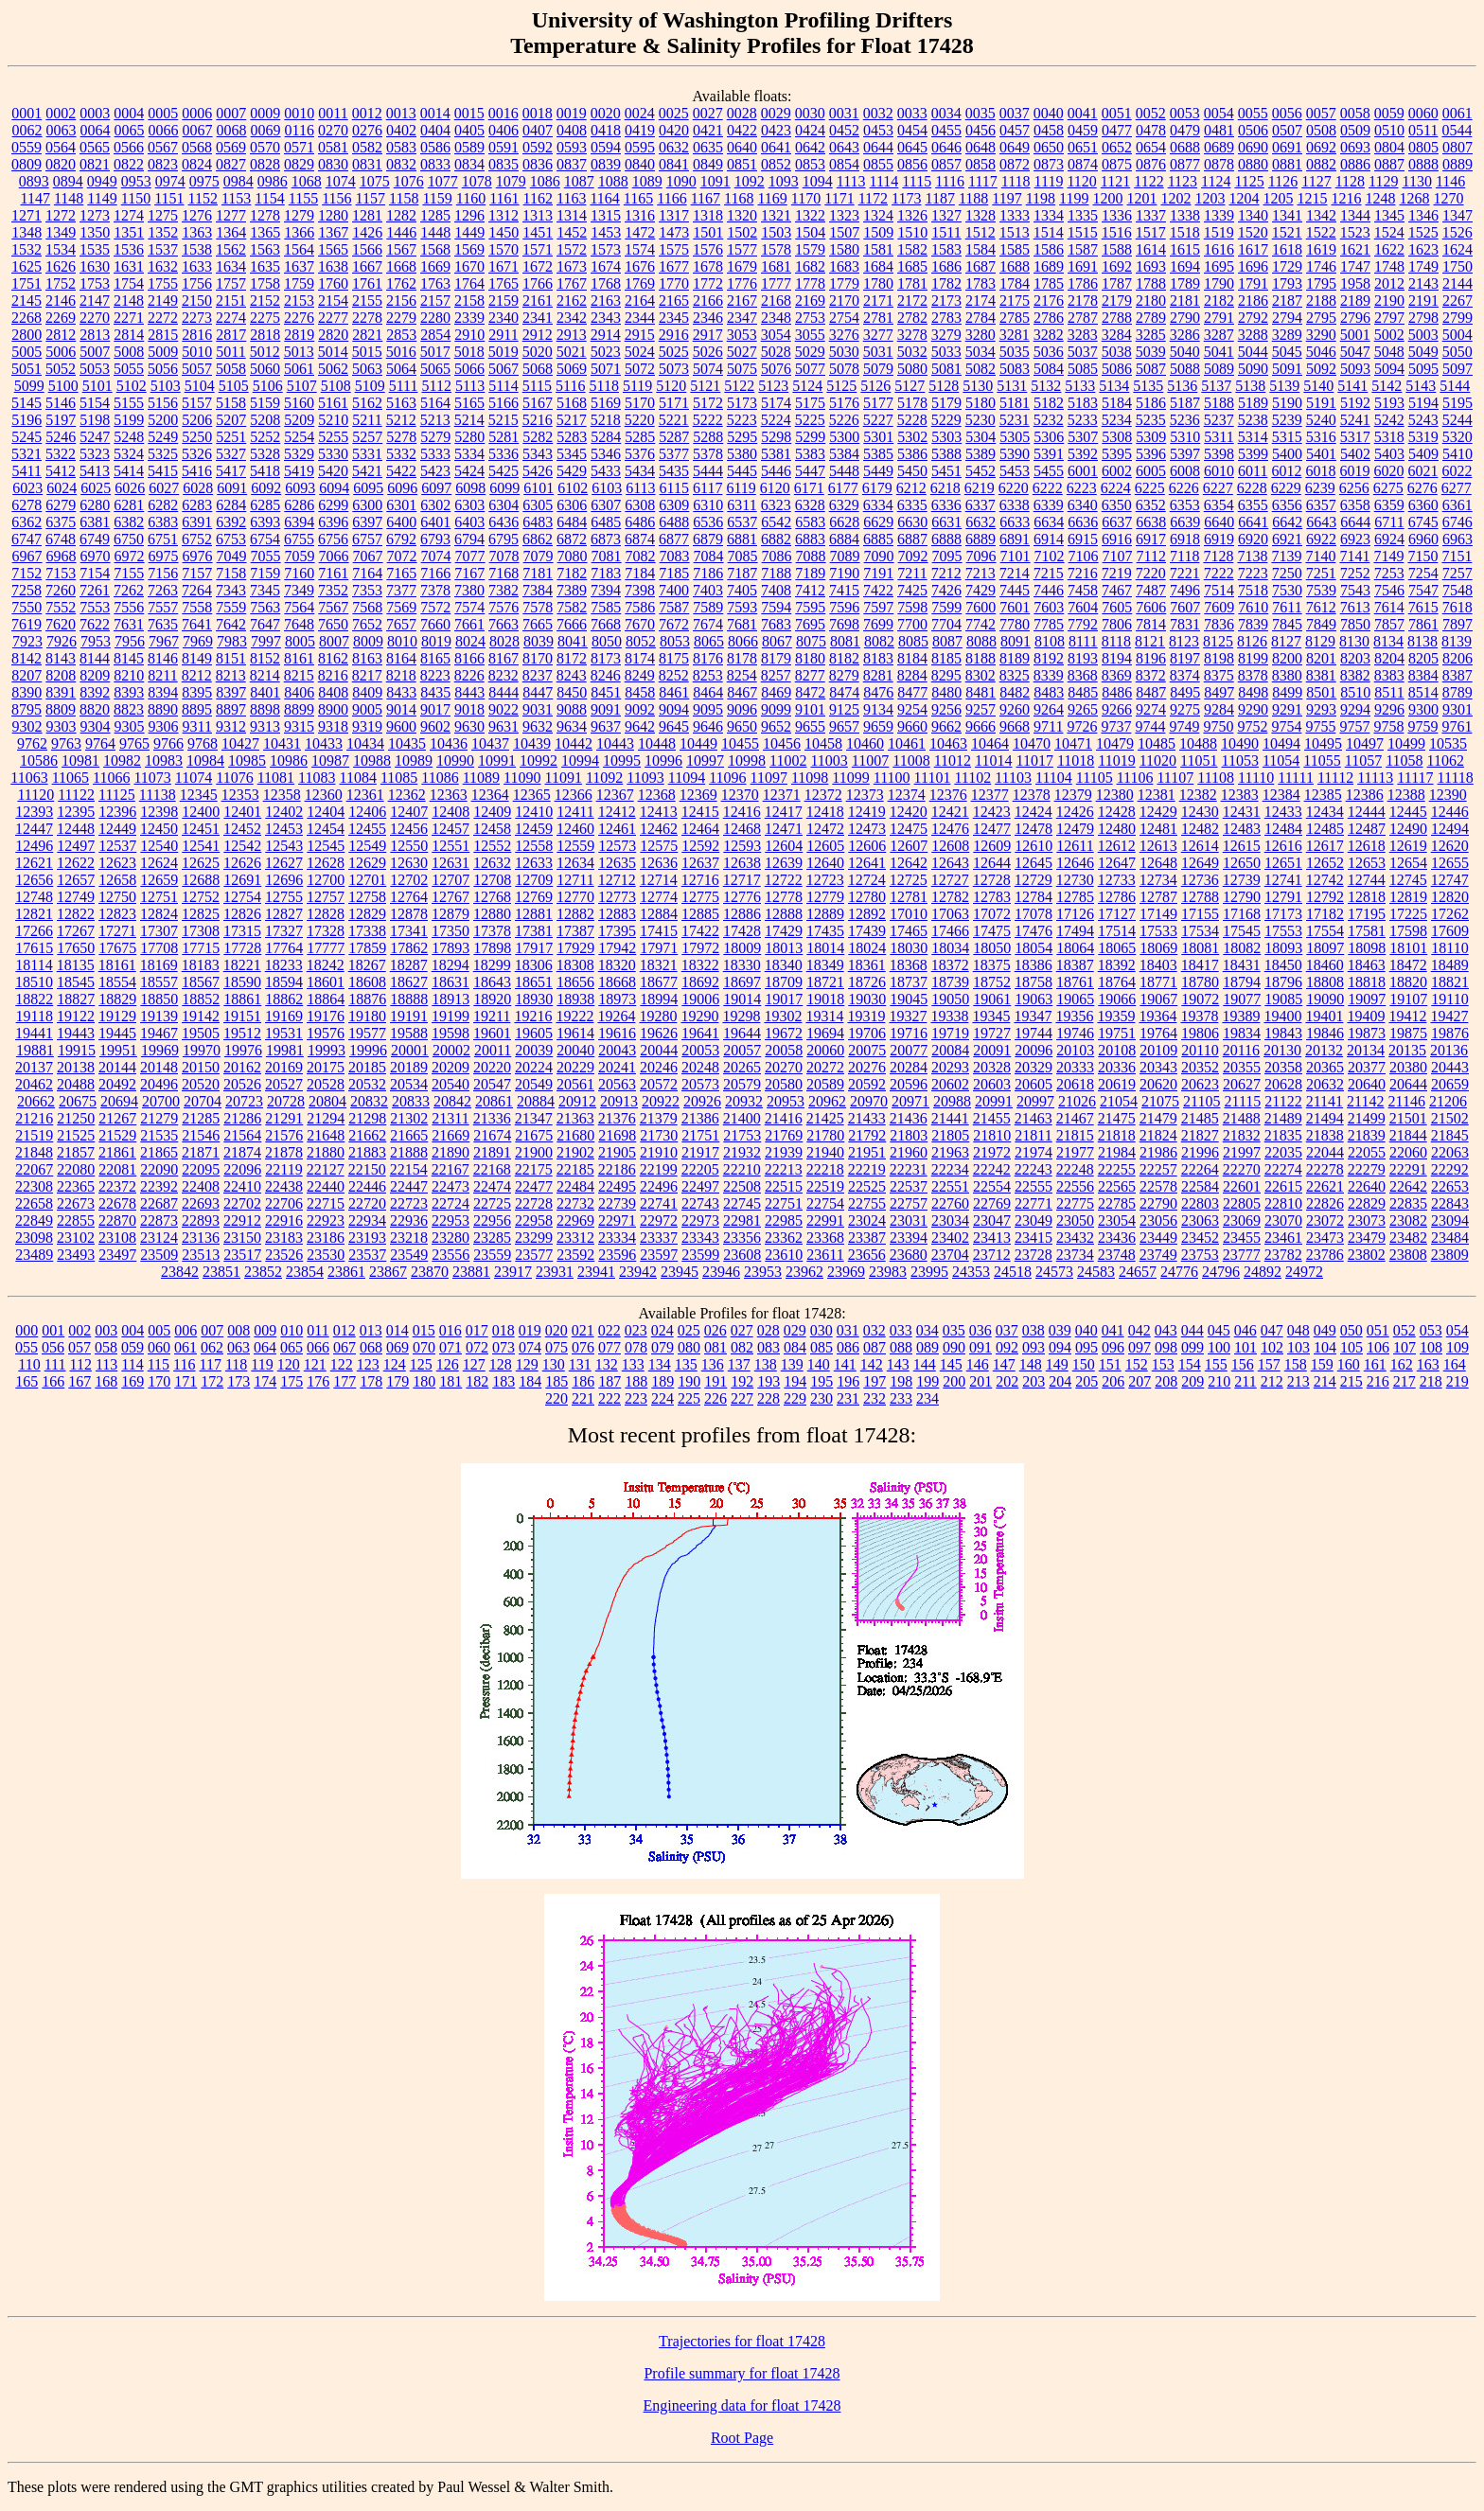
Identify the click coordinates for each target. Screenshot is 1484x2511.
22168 (492, 1169)
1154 (269, 198)
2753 (810, 317)
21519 (34, 1135)
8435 (435, 692)
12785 (1075, 897)
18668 (617, 982)
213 (1298, 1381)
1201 (1142, 198)
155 (1216, 1364)
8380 (1287, 675)
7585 (606, 607)
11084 (357, 777)
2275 (265, 317)
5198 (95, 420)
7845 (1287, 624)
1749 (1423, 266)
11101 (932, 777)
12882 (575, 914)
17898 (492, 948)
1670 (469, 266)
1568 (435, 249)
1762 (401, 283)
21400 (742, 1118)
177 (344, 1381)
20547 (492, 1084)
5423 (435, 471)
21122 (1282, 1101)
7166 (435, 573)
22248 (1075, 1169)
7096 (981, 556)
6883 (810, 539)
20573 (700, 1084)
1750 (1457, 266)
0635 (708, 147)
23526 (284, 1255)
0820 (60, 164)
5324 (129, 454)
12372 (823, 795)
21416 (784, 1118)
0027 (708, 113)
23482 (1408, 1237)
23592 (575, 1255)
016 (450, 1330)
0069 (266, 130)
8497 (1219, 692)
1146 (1450, 181)
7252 (1355, 573)
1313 (537, 215)
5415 (163, 471)
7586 (640, 607)
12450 (159, 829)
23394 (909, 1237)
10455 (740, 743)
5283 (571, 437)
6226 (1184, 488)
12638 (742, 863)
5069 (571, 369)
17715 (201, 948)
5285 (640, 437)
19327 (908, 1016)
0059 (1389, 113)
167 (79, 1381)
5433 (606, 471)
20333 (1075, 1067)
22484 (575, 1186)
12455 (367, 829)
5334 (469, 454)
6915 (1083, 539)
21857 (76, 1152)
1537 (163, 249)
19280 (658, 1016)
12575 (659, 846)
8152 (265, 658)
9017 (435, 709)
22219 (867, 1169)
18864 (325, 999)
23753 (1200, 1255)
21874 (242, 1152)
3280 (980, 335)
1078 (477, 181)
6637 (1117, 522)
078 (636, 1347)
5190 (1287, 403)
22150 (367, 1169)
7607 (1185, 607)
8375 (1219, 675)
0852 (776, 164)
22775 (1075, 1203)
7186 (708, 573)
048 (1298, 1330)
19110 (1449, 999)
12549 (367, 846)
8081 (845, 641)
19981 (285, 1050)
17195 (1367, 914)
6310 (708, 505)
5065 (435, 369)
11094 (686, 777)
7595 (810, 607)
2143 (1423, 283)
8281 (878, 675)
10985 (247, 760)
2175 (1014, 300)
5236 (1185, 420)
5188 (1219, 403)
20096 (1033, 1050)
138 (765, 1364)
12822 (76, 914)
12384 (1281, 795)
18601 (325, 982)
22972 (659, 1220)
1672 (537, 266)
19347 (1032, 1016)
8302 (980, 675)
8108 (1049, 641)
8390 (26, 692)
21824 (1158, 1135)
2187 (1287, 300)
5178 (912, 403)
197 (874, 1381)
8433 (401, 692)
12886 (742, 914)
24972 (1304, 1272)
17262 (1450, 914)
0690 (1253, 147)
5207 (231, 420)
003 (106, 1330)
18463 (1367, 965)
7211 (912, 573)
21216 (34, 1118)
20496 (159, 1084)
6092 (266, 488)
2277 (333, 317)
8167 (503, 658)
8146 (163, 658)
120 (288, 1364)
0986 (272, 181)
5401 (1321, 454)
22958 (534, 1220)
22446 (367, 1186)
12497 (76, 846)
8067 (777, 641)
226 (715, 1398)
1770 (674, 283)
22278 (1325, 1169)
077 (609, 1347)
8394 (163, 692)
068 (371, 1347)
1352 (163, 232)
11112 (1335, 777)
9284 (1219, 709)
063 (238, 1347)
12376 (948, 795)
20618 (1075, 1084)
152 (1136, 1364)
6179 (877, 488)
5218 (606, 420)
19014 (742, 999)
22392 (159, 1186)
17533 (1158, 931)
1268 (1415, 198)
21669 (450, 1135)
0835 (503, 164)
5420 (333, 471)
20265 (742, 1067)
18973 (617, 999)
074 (530, 1347)
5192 (1355, 403)
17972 (700, 948)
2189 (1355, 300)
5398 (1219, 454)
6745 (1423, 522)
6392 (231, 522)
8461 (674, 692)
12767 (450, 897)
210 (1219, 1381)
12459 (534, 829)
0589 (469, 147)
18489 (1450, 965)
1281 (367, 215)
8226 (469, 675)
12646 (1075, 863)
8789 (1457, 692)
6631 (946, 522)
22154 (409, 1169)
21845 (1450, 1135)
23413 (992, 1237)
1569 (469, 249)
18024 (867, 948)
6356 (1287, 505)
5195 (1457, 403)
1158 (403, 198)
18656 (575, 982)
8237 (537, 675)
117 (210, 1364)
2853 (401, 335)
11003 (828, 760)
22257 (1158, 1169)
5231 (1014, 420)
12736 (1200, 880)
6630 (912, 522)
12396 (117, 812)
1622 (1389, 249)
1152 (203, 198)
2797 (1389, 317)
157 (1269, 1364)
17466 (950, 931)
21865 (159, 1152)
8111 (1083, 641)
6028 (198, 488)
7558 (197, 607)
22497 (700, 1186)
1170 (806, 198)
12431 (1242, 812)
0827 (231, 164)
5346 (606, 454)
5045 (1287, 352)
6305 (537, 505)
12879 (450, 914)
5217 (571, 420)
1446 (401, 232)
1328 (980, 215)
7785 (1049, 624)
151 (1110, 1364)
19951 (118, 1050)
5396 (1151, 454)
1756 (197, 283)
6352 (1151, 505)
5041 (1219, 352)
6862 (537, 539)
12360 (324, 795)
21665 (409, 1135)
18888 (409, 999)
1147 (35, 198)
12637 (700, 863)
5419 (299, 471)
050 (1351, 1330)
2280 (435, 317)
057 (79, 1347)
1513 (1014, 232)
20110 (1199, 1050)
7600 (980, 607)
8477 (912, 692)
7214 (1014, 573)
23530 (325, 1255)
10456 (782, 743)
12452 (242, 829)
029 (795, 1330)
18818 (1367, 982)
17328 (325, 931)
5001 (1355, 335)
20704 (202, 1101)
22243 (1033, 1169)
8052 (641, 641)
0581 (333, 147)
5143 (1420, 386)
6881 (742, 539)
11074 (193, 777)
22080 (76, 1169)
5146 (60, 403)
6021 (1422, 471)
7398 (640, 590)
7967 (164, 641)
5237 (1219, 420)
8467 (742, 692)
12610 (1033, 846)
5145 (26, 403)
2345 (674, 317)
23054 (1117, 1220)
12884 (659, 914)
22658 (34, 1203)
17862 (409, 948)
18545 (76, 982)
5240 (1321, 420)
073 (503, 1347)
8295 (946, 675)
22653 (1450, 1186)
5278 (401, 437)
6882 (776, 539)
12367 (615, 795)
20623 (1200, 1084)
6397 (367, 522)
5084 (1049, 369)
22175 (534, 1169)
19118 (34, 1016)
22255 (1117, 1169)
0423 (776, 130)
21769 (784, 1135)
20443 (1450, 1067)
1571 (537, 249)
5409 (1423, 454)
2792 (1253, 317)
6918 (1185, 539)
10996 (663, 760)
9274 (1151, 709)
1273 (95, 215)
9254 (912, 709)
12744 (1367, 880)
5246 (60, 437)
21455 (992, 1118)
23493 (76, 1255)
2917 (708, 335)
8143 (60, 658)
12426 (1075, 812)
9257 (980, 709)
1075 (375, 181)
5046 (1321, 352)
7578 (537, 607)
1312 (503, 215)
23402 (950, 1237)
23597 (659, 1255)
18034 (950, 948)
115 (158, 1364)
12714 (659, 880)
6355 (1253, 505)
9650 (742, 726)
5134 (1114, 386)
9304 (95, 726)
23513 (201, 1255)
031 (848, 1330)
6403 (469, 522)
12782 (950, 897)
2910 (469, 335)
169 (132, 1381)
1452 (571, 232)
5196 (26, 420)
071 (450, 1347)
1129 (1383, 181)
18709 (784, 982)
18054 (1033, 948)
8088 (981, 641)
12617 (1325, 846)
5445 (742, 471)
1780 (878, 283)
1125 (1248, 181)
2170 (844, 300)
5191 (1321, 403)
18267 (367, 965)
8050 (607, 641)
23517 (242, 1255)
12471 (784, 829)
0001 (26, 113)
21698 (617, 1135)
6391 (197, 522)
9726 (1082, 726)
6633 (1014, 522)
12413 (659, 812)
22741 (659, 1203)
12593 (742, 846)
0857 (946, 164)
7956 (130, 641)
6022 (1456, 471)
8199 (1253, 658)
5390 (1014, 454)
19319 (866, 1016)
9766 (168, 743)
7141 (1354, 556)
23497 (117, 1255)
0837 (571, 164)
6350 (1117, 505)
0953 (136, 181)
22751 (784, 1203)
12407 (409, 812)
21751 (700, 1135)
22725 (492, 1203)
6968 (61, 556)
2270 (95, 317)
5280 (469, 437)
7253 (1389, 573)
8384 (1423, 675)
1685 (912, 266)
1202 (1176, 198)
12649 (1200, 863)
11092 (604, 777)
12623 (117, 863)
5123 (773, 386)
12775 (700, 897)
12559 (575, 846)
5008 (129, 352)
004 (132, 1330)
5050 (1457, 352)
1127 (1316, 181)
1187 (939, 198)
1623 (1423, 249)
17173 (1283, 914)
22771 (1033, 1203)
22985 (784, 1220)
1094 (818, 181)
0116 (299, 130)
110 (29, 1364)
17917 (534, 948)
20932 (744, 1101)
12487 (1367, 829)
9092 (640, 709)
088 (901, 1347)
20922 (661, 1101)
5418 (265, 471)
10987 (330, 760)
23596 (617, 1255)
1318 (708, 215)
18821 (1450, 982)
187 (609, 1381)
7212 (946, 573)
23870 (430, 1272)
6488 (674, 522)
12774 (659, 897)
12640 (825, 863)
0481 (1219, 130)
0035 (980, 113)
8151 (231, 658)
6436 (503, 522)
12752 (201, 897)
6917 (1151, 539)
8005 (300, 641)
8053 (675, 641)
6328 (810, 505)
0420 (674, 130)
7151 (1456, 556)
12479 (1075, 829)
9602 (435, 726)
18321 (659, 965)
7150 (1422, 556)
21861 (117, 1152)
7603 (1049, 607)
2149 (163, 300)
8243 (571, 675)
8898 (265, 709)
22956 (492, 1220)
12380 (1115, 795)
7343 (231, 590)
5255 (333, 437)
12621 (34, 863)
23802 (1367, 1255)
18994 (659, 999)
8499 (1287, 692)
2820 (333, 335)
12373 (865, 795)
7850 (1355, 624)
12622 (76, 863)
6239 (1320, 488)
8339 (1049, 675)
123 (368, 1364)
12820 (1450, 897)
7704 (946, 624)
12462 (659, 829)
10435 (407, 743)
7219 (1117, 573)
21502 (1450, 1118)
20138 (76, 1067)
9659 (878, 726)
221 (583, 1398)
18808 (1325, 982)
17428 (742, 931)
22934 (367, 1220)
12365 (532, 795)
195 (821, 1381)
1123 (1182, 181)
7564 (299, 607)
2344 (640, 317)
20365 (1325, 1067)
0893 (34, 181)
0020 (606, 113)
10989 (414, 760)
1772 (708, 283)
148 (1030, 1364)
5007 (95, 352)
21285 (201, 1118)
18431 (1242, 965)
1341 (1287, 215)
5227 (878, 420)
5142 (1386, 386)
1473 (674, 232)
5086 (1117, 369)
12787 (1158, 897)
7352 (333, 590)
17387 (575, 931)
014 (397, 1330)
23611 (824, 1255)
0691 (1287, 147)
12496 (34, 846)
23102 (76, 1237)
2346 (708, 317)
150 (1083, 1364)
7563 (265, 607)
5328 (265, 454)
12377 (990, 795)
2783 (946, 317)
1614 (1151, 249)
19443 (76, 1033)
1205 (1278, 198)
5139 (1284, 386)
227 (742, 1398)
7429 (980, 590)
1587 (1083, 249)
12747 (1450, 880)
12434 (1325, 812)
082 (742, 1347)
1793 (1287, 283)
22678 (117, 1203)
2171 (878, 300)
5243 (1423, 420)
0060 (1423, 113)
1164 (604, 198)
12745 (1408, 880)
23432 (1075, 1237)
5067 (503, 369)
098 (1166, 1347)
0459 (1083, 130)
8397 (231, 692)
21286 (242, 1118)
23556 (450, 1255)
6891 (1014, 539)
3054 (776, 335)
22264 (1200, 1169)
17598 (1408, 931)
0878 (1219, 164)
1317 (674, 215)
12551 (450, 846)
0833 (435, 164)
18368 (909, 965)
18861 (242, 999)
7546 (1389, 590)
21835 (1283, 1135)
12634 (575, 863)
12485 (1325, 829)
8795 (26, 709)
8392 (95, 692)
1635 (265, 266)
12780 (867, 897)
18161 (117, 965)
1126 (1283, 181)
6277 (1456, 488)
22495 (617, 1186)
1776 (742, 283)
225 (689, 1398)
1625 (26, 266)
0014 (435, 113)
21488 (1242, 1118)
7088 (811, 556)
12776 (742, 897)
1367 (333, 232)
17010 (909, 914)
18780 (1200, 982)
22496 (659, 1186)
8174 (640, 658)
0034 (946, 113)
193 (768, 1381)
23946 (721, 1272)
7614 (1389, 607)
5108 (336, 386)
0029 (776, 113)
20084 (950, 1050)
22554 (992, 1186)
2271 (129, 317)
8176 (708, 658)
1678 (708, 266)
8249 (640, 675)
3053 (742, 335)
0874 (1083, 164)
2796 (1355, 317)
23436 (1117, 1237)
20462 (34, 1084)
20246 (659, 1067)
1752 (60, 283)
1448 (435, 232)
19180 (367, 1016)
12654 (1408, 863)
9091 (606, 709)
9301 (1457, 709)
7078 (504, 556)
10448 (657, 743)
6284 (231, 505)
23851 (221, 1272)
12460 (575, 829)
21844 (1408, 1135)
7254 (1423, 573)
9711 (1048, 726)
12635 (617, 863)
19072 (1200, 999)
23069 (1242, 1220)
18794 (1242, 982)
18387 (1075, 965)
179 (397, 1381)
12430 (1200, 812)
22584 (1200, 1186)
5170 (640, 403)
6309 (674, 505)
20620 (1158, 1084)
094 (1060, 1347)
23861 (346, 1272)
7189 (810, 573)
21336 (492, 1118)
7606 (1151, 607)
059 (132, 1347)
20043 (617, 1050)
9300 (1423, 709)
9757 (1354, 726)
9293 (1321, 709)
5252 (265, 437)
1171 (839, 198)
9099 (776, 709)
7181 (537, 573)
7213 (980, 573)
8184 (912, 658)
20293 (950, 1067)
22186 (617, 1169)
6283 (197, 505)
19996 (368, 1050)
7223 (1253, 573)
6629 (878, 522)
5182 (1049, 403)
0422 (742, 130)
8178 (742, 658)
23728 (1033, 1255)
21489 (1283, 1118)
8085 (913, 641)
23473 (1325, 1237)
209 (1192, 1381)
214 (1325, 1381)
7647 (265, 624)
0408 (571, 130)
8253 (708, 675)
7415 (844, 590)
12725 (909, 880)
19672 (784, 1033)
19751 (1117, 1033)
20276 (867, 1067)
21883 (367, 1152)
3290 (1321, 335)
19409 (1366, 1016)
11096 (727, 777)
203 (1033, 1381)
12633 (534, 863)
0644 (878, 147)
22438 (284, 1186)
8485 (1083, 692)
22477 (534, 1186)
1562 (231, 249)
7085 (743, 556)
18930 (534, 999)
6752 (197, 539)
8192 (1049, 658)
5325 (163, 454)
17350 (450, 931)
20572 (659, 1084)
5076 (776, 369)
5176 (844, 403)
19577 (367, 1033)
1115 (916, 181)
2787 (1083, 317)
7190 (844, 573)
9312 (231, 726)
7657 (401, 624)
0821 (95, 164)
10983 (164, 760)
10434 (365, 743)
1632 (163, 266)
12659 (159, 880)
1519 (1219, 232)
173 (238, 1381)
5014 (333, 352)
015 (424, 1330)
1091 (715, 181)
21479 (1158, 1118)
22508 (742, 1186)
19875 (1408, 1033)
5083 (1014, 369)
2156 (401, 300)
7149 (1388, 556)
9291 (1287, 709)
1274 (129, 215)
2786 (1049, 317)
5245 (26, 437)
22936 (409, 1220)
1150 (135, 198)
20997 (1035, 1101)
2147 (95, 300)
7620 (60, 624)
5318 (1389, 437)
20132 (1324, 1050)
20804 (327, 1101)
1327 (946, 215)
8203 (1355, 658)
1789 (1185, 283)
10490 (1240, 743)
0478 (1151, 130)
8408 (333, 692)
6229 (1286, 488)
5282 (537, 437)
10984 (205, 760)
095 (1086, 1347)
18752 (992, 982)
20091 (992, 1050)
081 (715, 1347)
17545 (1242, 931)
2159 (503, 300)
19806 (1200, 1033)
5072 (640, 369)
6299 (333, 505)
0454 (912, 130)
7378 (435, 590)
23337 (659, 1237)
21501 (1408, 1118)
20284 (909, 1067)
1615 (1185, 249)
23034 (950, 1220)
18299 (492, 965)
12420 (909, 812)
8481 (980, 692)
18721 (825, 982)
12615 (1242, 846)
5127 (909, 386)
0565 (95, 147)
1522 (1321, 232)
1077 (443, 181)
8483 (1049, 692)
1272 (60, 215)
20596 (909, 1084)
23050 (1075, 1220)
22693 (201, 1203)
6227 (1218, 488)
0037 (1014, 113)
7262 (129, 590)
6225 (1150, 488)
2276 (299, 317)
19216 (533, 1016)
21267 (117, 1118)
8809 (60, 709)
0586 (435, 147)
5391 (1049, 454)
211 (1245, 1381)
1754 (129, 283)
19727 (992, 1033)
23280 (450, 1237)
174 (265, 1381)
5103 (165, 386)
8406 (299, 692)
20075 (867, 1050)
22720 (367, 1203)
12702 (409, 880)
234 (927, 1398)
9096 (742, 709)
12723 (825, 880)
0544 (1456, 130)
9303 (61, 726)
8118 (1116, 641)
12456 (409, 829)
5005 (26, 352)
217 (1404, 1381)
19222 (574, 1016)
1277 (231, 215)
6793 (435, 539)
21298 (367, 1118)
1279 (299, 215)
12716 (700, 880)
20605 (1033, 1084)
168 (106, 1381)
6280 (95, 505)
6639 (1185, 522)
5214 (469, 420)
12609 (992, 846)
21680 (575, 1135)
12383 (1240, 795)
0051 (1117, 113)
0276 (367, 130)
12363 (449, 795)
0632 (674, 147)
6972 (130, 556)
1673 (571, 266)
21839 (1367, 1135)
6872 (571, 539)
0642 (810, 147)
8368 (1083, 675)
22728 (534, 1203)
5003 (1423, 335)
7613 (1355, 607)
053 (1431, 1330)
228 (768, 1398)
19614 (575, 1033)
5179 (946, 403)
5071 (606, 369)
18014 (825, 948)
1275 (163, 215)
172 (212, 1381)
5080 (912, 369)
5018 (469, 352)
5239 (1287, 420)
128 (500, 1364)
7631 (129, 624)
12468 (742, 829)
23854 (305, 1272)
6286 (299, 505)
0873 (1049, 164)
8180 (810, 658)
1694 (1185, 266)
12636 (659, 863)
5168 (571, 403)
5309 (1151, 437)
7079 (538, 556)
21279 (159, 1118)
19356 (1074, 1016)
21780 (825, 1135)
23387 (867, 1237)
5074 (708, 369)
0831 (367, 164)
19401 (1324, 1016)
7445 (1014, 590)
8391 (60, 692)
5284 (606, 437)
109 (1457, 1347)
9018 (469, 709)
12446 (1450, 812)
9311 (197, 726)
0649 (1014, 147)
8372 (1151, 675)
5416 (197, 471)
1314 (571, 215)
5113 (470, 386)
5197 (60, 420)
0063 (61, 130)
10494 (1281, 743)
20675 (78, 1101)
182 (477, 1381)
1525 (1423, 232)
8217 (367, 675)
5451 (946, 471)
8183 (878, 658)
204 (1060, 1381)
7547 (1423, 590)
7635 (163, 624)
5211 (366, 420)
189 (662, 1381)
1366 (299, 232)
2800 (26, 335)
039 (1060, 1330)
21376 (617, 1118)
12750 (117, 897)
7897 (1457, 624)
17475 (992, 931)
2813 (95, 335)
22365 (76, 1186)
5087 (1151, 369)
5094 (1389, 369)
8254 (742, 675)
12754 (242, 897)
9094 (674, 709)
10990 (455, 760)
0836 (537, 164)
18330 (742, 965)
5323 (95, 454)
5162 (367, 403)
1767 (571, 283)
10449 (698, 743)
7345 (265, 590)
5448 (844, 471)
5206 (197, 420)
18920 (492, 999)
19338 (949, 1016)
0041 (1083, 113)
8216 (333, 675)
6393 (265, 522)
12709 (534, 880)
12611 (1074, 846)
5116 (570, 386)
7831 (1185, 624)
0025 (674, 113)
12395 (76, 812)
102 (1272, 1347)
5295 (742, 437)
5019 (503, 352)
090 (954, 1347)
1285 (435, 215)
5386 (912, 454)
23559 (492, 1255)
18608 (367, 982)
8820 (95, 709)
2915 (640, 335)
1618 (1287, 249)
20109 (1158, 1050)
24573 (1054, 1272)
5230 (980, 420)
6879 (708, 539)
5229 (946, 420)
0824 (197, 164)
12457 (450, 829)
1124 (1215, 181)
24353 (971, 1272)
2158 (469, 300)
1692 (1117, 266)
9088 (571, 709)
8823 (129, 709)
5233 (1083, 420)
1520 (1253, 232)
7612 (1321, 607)
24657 (1138, 1272)
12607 (909, 846)
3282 (1049, 335)
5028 (776, 352)
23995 (929, 1272)
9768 (202, 743)
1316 (640, 215)
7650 (333, 624)
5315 (1287, 437)
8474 (844, 692)
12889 (825, 914)
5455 (1049, 471)
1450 (503, 232)
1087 (579, 181)
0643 (844, 147)
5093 (1355, 369)
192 (742, 1381)
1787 (1117, 283)
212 (1272, 1381)
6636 (1083, 522)
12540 (159, 846)
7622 (95, 624)
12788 (1200, 897)
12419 (867, 812)
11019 (1116, 760)
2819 (299, 335)
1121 (1115, 181)
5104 (200, 386)
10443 (615, 743)
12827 (284, 914)
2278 (367, 317)
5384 (844, 454)
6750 (129, 539)
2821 (367, 335)
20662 (36, 1101)
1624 (1457, 249)
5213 (435, 420)
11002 (787, 760)
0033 (912, 113)
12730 (1075, 880)
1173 (906, 198)
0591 (503, 147)
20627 (1242, 1084)
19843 (1283, 1033)
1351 (129, 232)
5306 (1049, 437)
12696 (284, 880)
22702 (242, 1203)
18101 (1408, 948)
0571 (299, 147)
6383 (163, 522)
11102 (972, 777)
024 (662, 1330)
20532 (367, 1084)
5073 (674, 369)
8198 (1219, 658)
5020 (537, 352)
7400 (674, 590)
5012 (265, 352)
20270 (784, 1067)
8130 (1354, 641)
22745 (742, 1203)
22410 (242, 1186)
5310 (1185, 437)
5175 (810, 403)
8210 (129, 675)
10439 (532, 743)
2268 (26, 317)
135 (686, 1364)
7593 (742, 607)
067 (344, 1347)
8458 (640, 692)
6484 (571, 522)
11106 (1135, 777)
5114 (503, 386)
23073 (1367, 1220)
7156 (163, 573)
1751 (26, 283)
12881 (534, 914)
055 (26, 1347)
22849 (34, 1220)
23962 (804, 1272)
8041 (572, 641)
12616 (1283, 846)
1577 (742, 249)
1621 (1355, 249)
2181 (1185, 300)
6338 (1014, 505)
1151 (169, 198)
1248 (1381, 198)
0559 (26, 147)
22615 (1283, 1186)
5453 (1014, 471)
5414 (129, 471)
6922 (1321, 539)
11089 (481, 777)
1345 (1389, 215)
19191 (409, 1016)
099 (1192, 1347)
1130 (1416, 181)
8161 (299, 658)
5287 (674, 437)
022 (609, 1330)
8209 (95, 675)
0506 (1253, 130)
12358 (282, 795)
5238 (1253, 420)
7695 (810, 624)
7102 (1049, 556)
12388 (1406, 795)
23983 (888, 1272)
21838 (1325, 1135)
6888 (946, 539)
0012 (367, 113)
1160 (471, 198)
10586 (39, 760)
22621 (1325, 1186)
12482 (1200, 829)
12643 (950, 863)
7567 (333, 607)
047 (1272, 1330)
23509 (159, 1255)
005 (159, 1330)
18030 (909, 948)
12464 (700, 829)
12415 (700, 812)
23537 (367, 1255)
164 (1454, 1364)
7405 (742, 590)
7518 (1253, 590)
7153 (60, 573)
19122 (76, 1016)
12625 (201, 863)
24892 (1262, 1272)
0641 (776, 147)
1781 (912, 283)
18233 (284, 965)
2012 (1389, 283)
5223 (742, 420)
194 (795, 1381)
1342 (1321, 215)
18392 (1117, 965)
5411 (27, 471)
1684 (878, 266)
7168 (503, 573)
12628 (325, 863)
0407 (537, 130)
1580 (844, 249)
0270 (333, 130)
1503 (776, 232)
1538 (197, 249)
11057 (1363, 760)
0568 (197, 147)
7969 (198, 641)
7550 (26, 607)
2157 (435, 300)
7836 (1219, 624)
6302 (435, 505)
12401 (242, 812)
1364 (231, 232)
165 (26, 1381)
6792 (401, 539)
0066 (164, 130)
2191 (1423, 300)
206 (1113, 1381)
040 (1086, 1330)
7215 (1049, 573)
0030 (810, 113)
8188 (980, 658)
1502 (742, 232)
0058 (1355, 113)
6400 (401, 522)
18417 (1200, 965)
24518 (1013, 1272)
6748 (60, 539)
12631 (450, 863)
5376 (640, 454)
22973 (700, 1220)
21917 (700, 1152)
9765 (134, 743)
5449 (878, 471)
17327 (284, 931)
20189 (409, 1067)
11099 (850, 777)
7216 (1083, 573)
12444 (1367, 812)
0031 (844, 113)
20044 (659, 1050)
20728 (286, 1101)
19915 (77, 1050)
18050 (992, 948)
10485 (1156, 743)
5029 (810, 352)
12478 (1033, 829)
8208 (60, 675)
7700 (912, 624)
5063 (367, 369)
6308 (640, 505)
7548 (1457, 590)
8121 (1150, 641)
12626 (242, 863)
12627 (284, 863)
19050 (950, 999)
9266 (1117, 709)
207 (1139, 1381)
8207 (26, 675)
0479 (1185, 130)
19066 (1117, 999)
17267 (76, 931)
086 (848, 1347)
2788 (1117, 317)
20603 (992, 1084)
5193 (1389, 403)
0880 (1253, 164)
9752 (1252, 726)
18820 (1408, 982)
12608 (950, 846)
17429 (784, 931)
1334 (1049, 215)
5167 (537, 403)
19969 (160, 1050)
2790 (1185, 317)
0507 (1287, 130)
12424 (1033, 812)
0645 (912, 147)
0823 (163, 164)
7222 (1219, 573)
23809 (1450, 1255)
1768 (606, 283)
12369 (698, 795)
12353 (240, 795)
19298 (741, 1016)
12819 (1408, 897)
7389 (571, 590)
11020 (1158, 760)
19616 (617, 1033)
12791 (1283, 897)
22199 (659, 1169)
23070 (1283, 1220)
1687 (980, 266)
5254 (299, 437)
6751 (163, 539)
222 (609, 1398)
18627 (409, 982)
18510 (34, 982)
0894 (68, 181)
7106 (1084, 556)
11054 (1281, 760)
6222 (1048, 488)
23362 (784, 1237)
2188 (1321, 300)
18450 (1283, 965)
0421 (708, 130)
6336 (946, 505)
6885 (878, 539)
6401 (435, 522)
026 (715, 1330)
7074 (436, 556)
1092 (749, 181)
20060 (825, 1050)
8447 (537, 692)
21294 (325, 1118)
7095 (947, 556)
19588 (409, 1033)
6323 (776, 505)
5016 (401, 352)
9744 (1150, 726)
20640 (1367, 1084)
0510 (1389, 130)
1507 (844, 232)
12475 (909, 829)
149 (1057, 1364)
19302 (783, 1016)
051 (1378, 1330)
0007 (231, 113)
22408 (201, 1186)
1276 (197, 215)
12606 (867, 846)
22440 (325, 1186)
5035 (1014, 352)
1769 (640, 283)
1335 (1083, 215)
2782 (912, 317)
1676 (640, 266)
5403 (1389, 454)
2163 (606, 300)
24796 (1221, 1272)
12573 (617, 846)
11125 (116, 795)
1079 (511, 181)
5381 (776, 454)
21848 (34, 1152)
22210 (742, 1169)
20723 (244, 1101)
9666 (980, 726)
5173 (742, 403)
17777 (325, 948)
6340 (1083, 505)
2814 (129, 335)
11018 (1075, 760)
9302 (27, 726)
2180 (1151, 300)
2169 (810, 300)
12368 (657, 795)
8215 (299, 675)
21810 (992, 1135)
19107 (1408, 999)
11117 (1415, 777)
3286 (1185, 335)
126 (447, 1364)
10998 (747, 760)
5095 (1423, 369)
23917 (513, 1272)
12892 (867, 914)
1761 (367, 283)
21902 (575, 1152)
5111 (403, 386)
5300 (844, 437)
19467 (159, 1033)
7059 (300, 556)
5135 (1148, 386)
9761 (1456, 726)
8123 (1184, 641)
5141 (1352, 386)
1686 (946, 266)
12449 (117, 829)
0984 (238, 181)
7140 (1320, 556)
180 (424, 1381)
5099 (29, 386)
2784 (980, 317)
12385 (1323, 795)
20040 (575, 1050)
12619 (1408, 846)
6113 (640, 488)
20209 (450, 1067)
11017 (1034, 760)
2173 (946, 300)
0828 (265, 164)
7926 (61, 641)
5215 (503, 420)
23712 (992, 1255)
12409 (492, 812)
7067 (368, 556)
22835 (1408, 1203)
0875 (1117, 164)
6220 (1013, 488)
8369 (1117, 675)
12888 (784, 914)
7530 (1287, 590)
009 (265, 1330)
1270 (1449, 198)
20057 (742, 1050)
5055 (129, 369)
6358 (1355, 505)
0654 (1151, 147)
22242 (992, 1169)
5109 (370, 386)
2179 (1117, 300)
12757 (325, 897)
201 (980, 1381)
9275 (1185, 709)
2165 (674, 300)
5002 (1389, 335)
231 (848, 1398)
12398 (159, 812)
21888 (409, 1152)
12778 (784, 897)
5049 (1423, 352)
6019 (1354, 471)
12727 (950, 880)
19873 (1367, 1033)
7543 (1355, 590)
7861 (1423, 624)
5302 (912, 437)
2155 (367, 300)
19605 (534, 1033)
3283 (1083, 335)
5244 (1457, 420)
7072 (402, 556)
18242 (325, 965)
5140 (1318, 386)
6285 (265, 505)
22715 (325, 1203)
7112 (1151, 556)
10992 (538, 760)
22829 (1367, 1203)
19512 (242, 1033)
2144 (1457, 283)
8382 (1355, 675)
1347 (1457, 215)
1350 (95, 232)
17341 (409, 931)
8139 (1456, 641)
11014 (993, 760)
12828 (325, 914)
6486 (640, 522)
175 (291, 1381)
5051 (26, 369)
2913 (571, 335)
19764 (1158, 1033)
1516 (1117, 232)
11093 (645, 777)
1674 (606, 266)
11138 (157, 795)
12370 (740, 795)
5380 (742, 454)
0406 (503, 130)
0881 (1287, 164)
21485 (1200, 1118)
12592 (700, 846)
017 (477, 1330)
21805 (950, 1135)
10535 (1448, 743)
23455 (1242, 1237)
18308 (575, 965)
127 (474, 1364)
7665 (537, 624)
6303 (469, 505)
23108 (117, 1237)
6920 (1253, 539)
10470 (1032, 743)
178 (371, 1381)
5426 (537, 471)
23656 (867, 1255)
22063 (1450, 1152)
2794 (1287, 317)
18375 (992, 965)
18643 (492, 982)
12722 (784, 880)
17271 (117, 931)
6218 (945, 488)
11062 (1445, 760)
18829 (117, 999)
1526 (1457, 232)
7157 (197, 573)
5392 (1083, 454)
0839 (606, 164)
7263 (163, 590)
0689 (1219, 147)
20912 (577, 1101)
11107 (1175, 777)
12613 (1158, 846)
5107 (302, 386)
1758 (265, 283)
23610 (784, 1255)
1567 (401, 249)
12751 (159, 897)
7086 (777, 556)
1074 (341, 181)
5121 (705, 386)
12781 (909, 897)
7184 (640, 573)
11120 (35, 795)
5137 (1216, 386)
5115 (537, 386)
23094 (1450, 1220)
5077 (810, 369)
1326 (912, 215)
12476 (950, 829)
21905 (617, 1152)
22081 (117, 1169)
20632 (1325, 1084)
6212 (911, 488)
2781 (878, 317)
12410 (534, 812)
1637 (299, 266)
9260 (1014, 709)
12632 (492, 863)
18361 (867, 965)
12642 (909, 863)
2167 (742, 300)
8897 (231, 709)
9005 (367, 709)
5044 (1253, 352)
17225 (1408, 914)
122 (341, 1364)
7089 (845, 556)
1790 (1219, 283)
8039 (538, 641)
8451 (606, 692)
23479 (1367, 1237)
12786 (1117, 897)
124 (394, 1364)
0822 (129, 164)
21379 (659, 1118)
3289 (1287, 335)
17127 (1117, 914)
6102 (572, 488)
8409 (367, 692)
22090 (159, 1169)
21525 (76, 1135)
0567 (163, 147)
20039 (534, 1050)
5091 (1287, 369)
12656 (34, 880)
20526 (242, 1084)
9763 (66, 743)
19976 (243, 1050)
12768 (492, 897)
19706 (867, 1033)
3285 (1151, 335)
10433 (324, 743)
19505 (201, 1033)
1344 (1355, 215)
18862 (284, 999)
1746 (1321, 266)
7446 (1049, 590)
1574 (640, 249)
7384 (537, 590)
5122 (739, 386)
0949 (102, 181)
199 (927, 1381)
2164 (640, 300)
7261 (95, 590)
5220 (640, 420)
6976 (198, 556)
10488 (1198, 743)
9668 (1014, 726)
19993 (326, 1050)
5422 (401, 471)
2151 (231, 300)
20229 (575, 1067)
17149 (1158, 914)
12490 (1408, 829)
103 (1298, 1347)
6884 (844, 539)
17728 (242, 948)
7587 (674, 607)
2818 (265, 335)
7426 (946, 590)
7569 (401, 607)
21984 (1117, 1152)
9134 (878, 709)
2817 (231, 335)
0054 (1219, 113)
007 (212, 1330)
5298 (776, 437)
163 (1428, 1364)
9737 (1116, 726)
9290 (1253, 709)
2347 (742, 317)
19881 (35, 1050)
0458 (1049, 130)
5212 (401, 420)
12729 (1033, 880)
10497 (1365, 743)
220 (556, 1398)
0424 (810, 130)
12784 (1033, 897)
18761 (1075, 982)
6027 (164, 488)
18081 (1200, 948)
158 (1295, 1364)
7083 (675, 556)
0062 (27, 130)
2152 (265, 300)
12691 (242, 880)
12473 (867, 829)
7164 (367, 573)
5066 (469, 369)
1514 (1049, 232)
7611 (1286, 607)
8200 (1287, 658)
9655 (810, 726)
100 (1219, 1347)
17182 (1325, 914)
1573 (606, 249)
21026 (1077, 1101)
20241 (617, 1067)
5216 (537, 420)
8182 (844, 658)
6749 (95, 539)
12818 (1367, 897)
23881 (471, 1272)
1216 (1347, 198)
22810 (1283, 1203)
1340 (1253, 215)
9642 (640, 726)
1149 (101, 198)
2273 (197, 317)
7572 (435, 607)
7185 (674, 573)
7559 (231, 607)
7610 (1253, 607)
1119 (1049, 181)
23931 (555, 1272)
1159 (436, 198)
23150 (242, 1237)
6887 (912, 539)
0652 (1117, 147)
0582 (367, 147)
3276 (844, 335)
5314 (1253, 437)
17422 (700, 931)
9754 (1286, 726)
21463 (1033, 1118)
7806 (1117, 624)
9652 (776, 726)
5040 (1185, 352)
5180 (980, 403)
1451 (537, 232)
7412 (810, 590)
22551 (950, 1186)
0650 (1049, 147)
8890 (163, 709)
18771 (1158, 982)
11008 (910, 760)
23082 (1408, 1220)
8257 (776, 675)
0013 (401, 113)
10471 (1073, 743)
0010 (299, 113)
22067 (34, 1169)
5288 (708, 437)
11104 (1053, 777)
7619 (26, 624)
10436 (449, 743)
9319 (367, 726)
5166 (503, 403)
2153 (299, 300)
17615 (34, 948)
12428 (1117, 812)
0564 (60, 147)
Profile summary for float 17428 (741, 2373)
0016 (503, 113)
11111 (1296, 777)
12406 (367, 812)
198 (901, 1381)
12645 (1033, 863)
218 (1431, 1381)
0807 (1457, 147)
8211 (162, 675)
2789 (1151, 317)
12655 (1450, 863)
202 (1007, 1381)
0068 (232, 130)
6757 (367, 539)
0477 (1117, 130)
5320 (1457, 437)
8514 (1423, 692)
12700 (325, 880)
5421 (367, 471)
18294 (450, 965)
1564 (299, 249)
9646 (708, 726)
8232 (503, 675)
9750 (1218, 726)
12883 (617, 914)
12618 (1367, 846)
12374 (907, 795)
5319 (1423, 437)
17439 (867, 931)
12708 (492, 880)
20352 (1200, 1067)
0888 (1423, 164)
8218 (401, 675)
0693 (1355, 147)
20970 (869, 1101)
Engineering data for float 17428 (742, 2405)
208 (1166, 1381)
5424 (469, 471)
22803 (1200, 1203)
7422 (878, 590)
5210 (333, 420)
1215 (1313, 198)
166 (53, 1381)
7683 (776, 624)
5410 (1457, 454)
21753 (742, 1135)
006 (185, 1330)
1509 (878, 232)
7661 (469, 624)
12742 (1325, 880)
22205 (700, 1169)
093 (1033, 1347)
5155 (129, 403)
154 (1189, 1364)
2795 (1321, 317)
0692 (1321, 147)
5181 (1014, 403)
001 (53, 1330)
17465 (909, 931)
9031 (537, 709)
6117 (707, 488)
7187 (742, 573)
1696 (1253, 266)
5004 (1457, 335)
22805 (1242, 1203)
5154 (95, 403)
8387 (1457, 675)
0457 (1014, 130)
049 (1325, 1330)
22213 (784, 1169)
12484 (1283, 829)
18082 (1242, 948)
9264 (1049, 709)
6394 (299, 522)
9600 (401, 726)
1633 (197, 266)
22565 (1117, 1186)
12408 (450, 812)
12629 (367, 863)
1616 (1219, 249)
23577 (534, 1255)
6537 (742, 522)
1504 (810, 232)
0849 (708, 164)
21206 (1448, 1101)
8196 (1151, 658)
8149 (197, 658)
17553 (1283, 931)
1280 (333, 215)
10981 (80, 760)
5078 (844, 369)
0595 (640, 147)
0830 (333, 164)
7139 (1286, 556)
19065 (1075, 999)
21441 (950, 1118)
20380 (1408, 1067)
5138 (1250, 386)
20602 (950, 1084)
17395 (617, 931)
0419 (640, 130)
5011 (230, 352)
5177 (878, 403)
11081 (275, 777)
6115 (674, 488)
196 (848, 1381)
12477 (992, 829)
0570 (265, 147)
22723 (409, 1203)
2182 (1219, 300)
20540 (450, 1084)
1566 (367, 249)
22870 (117, 1220)
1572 (571, 249)
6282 (163, 505)
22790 (1158, 1203)
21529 (117, 1135)
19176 (325, 1016)
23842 (180, 1272)
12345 (199, 795)
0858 (980, 164)
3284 (1117, 335)
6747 (26, 539)
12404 (325, 812)
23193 (367, 1237)
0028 (742, 113)
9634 (571, 726)
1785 (1049, 283)
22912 (242, 1220)
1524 (1389, 232)
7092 (913, 556)
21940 (825, 1152)
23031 (909, 1220)
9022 (503, 709)
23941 (596, 1272)
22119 (283, 1169)
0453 (878, 130)
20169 (284, 1067)
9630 (469, 726)
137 (739, 1364)
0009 (265, 113)
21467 (1075, 1118)
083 (768, 1347)
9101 (810, 709)
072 (477, 1347)
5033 (946, 352)
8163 (367, 658)
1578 (776, 249)
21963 (950, 1152)
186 (583, 1381)
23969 (846, 1272)
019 (530, 1330)
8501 (1321, 692)
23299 (534, 1237)
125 (421, 1364)
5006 (60, 352)
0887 (1389, 164)
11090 (522, 777)
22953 (450, 1220)
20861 (494, 1101)
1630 (95, 266)
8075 (811, 641)
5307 (1083, 437)
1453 (606, 232)
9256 (946, 709)
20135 (1407, 1050)
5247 (95, 437)
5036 (1049, 352)
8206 (1457, 658)
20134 (1366, 1050)
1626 (60, 266)
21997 (1242, 1152)
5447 (810, 471)
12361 (365, 795)
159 (1322, 1364)
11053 (1240, 760)
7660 (435, 624)
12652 (1325, 863)
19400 (1282, 1016)
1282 (401, 215)
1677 (674, 266)
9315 (299, 726)
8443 (469, 692)
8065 (709, 641)
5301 (878, 437)
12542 (242, 846)
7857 (1389, 624)
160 (1348, 1364)
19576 (325, 1033)
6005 (1151, 471)
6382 (129, 522)
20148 (159, 1067)
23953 (763, 1272)
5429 (571, 471)
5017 (435, 352)
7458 (1083, 590)
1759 (299, 283)
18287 (409, 965)
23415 (1033, 1237)
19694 (825, 1033)
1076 (409, 181)
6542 (776, 522)
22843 (1450, 1203)
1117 (983, 181)
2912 (537, 335)
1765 (503, 283)
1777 (776, 283)
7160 (299, 573)
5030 (844, 352)
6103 (607, 488)
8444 (503, 692)
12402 (284, 812)
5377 (674, 454)
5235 (1151, 420)
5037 (1083, 352)
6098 (470, 488)
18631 (450, 982)
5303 (946, 437)
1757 (231, 283)
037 (1007, 1330)
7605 (1117, 607)
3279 (946, 335)
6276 (1422, 488)
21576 (284, 1135)
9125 (844, 709)
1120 (1081, 181)
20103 (1075, 1050)
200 (954, 1381)
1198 (1040, 198)
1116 (949, 181)
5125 (841, 386)
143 (898, 1364)
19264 (616, 1016)
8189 (1014, 658)
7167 (469, 573)
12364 (490, 795)
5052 (60, 369)
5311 (1218, 437)
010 (291, 1330)
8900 (333, 709)
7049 (232, 556)
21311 (450, 1118)
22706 (284, 1203)
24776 (1179, 1272)
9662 (946, 726)
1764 (469, 283)
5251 (231, 437)
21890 (450, 1152)
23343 (700, 1237)
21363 (575, 1118)
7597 (878, 607)
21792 (867, 1135)
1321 (776, 215)
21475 (1117, 1118)
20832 (369, 1101)
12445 (1408, 812)
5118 (604, 386)
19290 (699, 1016)
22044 (1325, 1152)
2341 (537, 317)
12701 (367, 880)
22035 (1283, 1152)
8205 (1423, 658)
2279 (401, 317)
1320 (742, 215)
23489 (34, 1255)
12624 (159, 863)
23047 (992, 1220)
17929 (575, 948)
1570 (503, 249)
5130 (978, 386)
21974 (1033, 1152)
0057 (1321, 113)
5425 (503, 471)
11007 (870, 760)
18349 (825, 965)
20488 (76, 1084)
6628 (844, 522)
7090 (879, 556)
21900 (534, 1152)
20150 (201, 1067)
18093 (1283, 948)
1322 (810, 215)
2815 (163, 335)
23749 (1158, 1255)
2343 (606, 317)
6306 (571, 505)
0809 (26, 164)
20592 (867, 1084)
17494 (1075, 931)
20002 (451, 1050)
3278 (912, 335)
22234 (950, 1169)
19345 (991, 1016)
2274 (231, 317)
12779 (825, 897)
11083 (316, 777)
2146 (60, 300)
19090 (1325, 999)
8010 (402, 641)
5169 (606, 403)
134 (659, 1364)
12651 (1283, 863)
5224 (776, 420)
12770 (575, 897)
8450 (571, 692)
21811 (1033, 1135)
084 (795, 1347)
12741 (1283, 880)
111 (55, 1364)
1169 (771, 198)
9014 (401, 709)
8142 (26, 658)
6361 (1457, 505)
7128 (1218, 556)
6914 (1049, 539)
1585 (1014, 249)
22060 (1408, 1152)
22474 (492, 1186)
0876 (1151, 164)
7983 (232, 641)
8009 (368, 641)
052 (1404, 1330)
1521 (1287, 232)
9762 (32, 743)
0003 (95, 113)
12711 (574, 880)
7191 (878, 573)
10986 (289, 760)
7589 (708, 607)
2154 (333, 300)
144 (924, 1364)
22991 (825, 1220)
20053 (700, 1050)
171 (185, 1381)
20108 (1117, 1050)
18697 (742, 982)
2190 (1389, 300)
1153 (236, 198)
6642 (1287, 522)
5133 (1080, 386)
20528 (325, 1084)
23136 (201, 1237)
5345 (571, 454)
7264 (197, 590)
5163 (401, 403)
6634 (1049, 522)
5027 (742, 352)
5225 (810, 420)
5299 (810, 437)
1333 (1014, 215)
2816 (197, 335)
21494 (1325, 1118)
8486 (1117, 692)
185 (556, 1381)
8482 (1014, 692)
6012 (1286, 471)
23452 (1200, 1237)
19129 (117, 1016)
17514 (1117, 931)
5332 (401, 454)
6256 (1354, 488)
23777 (1242, 1255)
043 (1166, 1330)
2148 (129, 300)
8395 (197, 692)
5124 (807, 386)
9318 (333, 726)
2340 (503, 317)
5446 (776, 471)
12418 (825, 812)
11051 (1198, 760)
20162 (242, 1067)
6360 (1423, 505)
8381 (1321, 675)
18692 (700, 982)
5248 (129, 437)
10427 (240, 743)
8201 (1321, 658)
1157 (370, 198)
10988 (372, 760)
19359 (1116, 1016)
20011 (492, 1050)
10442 (573, 743)
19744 (1033, 1033)
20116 (1241, 1050)
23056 (1158, 1220)
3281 (1014, 335)
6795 (503, 539)
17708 (159, 948)
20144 (117, 1067)
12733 (1117, 880)
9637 (606, 726)
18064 (1075, 948)
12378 (1032, 795)
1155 (303, 198)
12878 (409, 914)
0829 (299, 164)
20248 (700, 1067)
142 (871, 1364)
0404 (435, 130)
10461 (907, 743)
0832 (401, 164)
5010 (197, 352)
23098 (34, 1237)
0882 (1321, 164)
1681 (776, 266)
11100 (892, 777)
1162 (538, 198)
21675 (534, 1135)
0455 (946, 130)
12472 (825, 829)
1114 (884, 181)
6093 (300, 488)
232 (874, 1398)
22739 (617, 1203)
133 (633, 1364)
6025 (95, 488)
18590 (242, 982)
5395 (1117, 454)
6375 (60, 522)
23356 (742, 1237)
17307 (159, 931)
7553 (95, 607)
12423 (992, 812)
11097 (769, 777)
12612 (1117, 846)
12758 (367, 897)
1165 (638, 198)
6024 (61, 488)
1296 (469, 215)
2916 (674, 335)
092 (1007, 1347)
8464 (708, 692)
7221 (1185, 573)
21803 (909, 1135)
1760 (333, 283)
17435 (825, 931)
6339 (1049, 505)
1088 (613, 181)
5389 (980, 454)
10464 (990, 743)
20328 (992, 1067)
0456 (980, 130)
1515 (1083, 232)
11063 (28, 777)
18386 (1033, 965)
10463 (948, 743)
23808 (1408, 1255)
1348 (26, 232)
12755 (284, 897)
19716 (909, 1033)
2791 (1219, 317)
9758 (1388, 726)
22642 (1408, 1186)
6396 (333, 522)
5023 (606, 352)
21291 (284, 1118)
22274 (1283, 1169)
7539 (1321, 590)
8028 (504, 641)
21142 (1365, 1101)
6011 (1252, 471)
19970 (202, 1050)
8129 (1320, 641)
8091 (1015, 641)
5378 (708, 454)
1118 (1016, 181)
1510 (912, 232)
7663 (503, 624)
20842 (452, 1101)
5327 (231, 454)
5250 (197, 437)
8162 (333, 658)
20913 (619, 1101)
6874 (640, 539)
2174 (980, 300)
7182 (571, 573)
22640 (1367, 1186)
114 (132, 1364)
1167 (705, 198)
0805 (1423, 147)
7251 (1321, 573)
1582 (912, 249)
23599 (700, 1255)
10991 (497, 760)
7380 (469, 590)
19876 (1450, 1033)
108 (1431, 1347)
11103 (1013, 777)
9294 (1355, 709)
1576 (708, 249)
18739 (950, 982)
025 (689, 1330)
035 (954, 1330)
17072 (992, 914)
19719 (950, 1033)
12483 (1242, 829)
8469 (776, 692)
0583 (401, 147)
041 (1113, 1330)
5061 (299, 369)
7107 (1118, 556)
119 (262, 1364)
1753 (95, 283)
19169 (284, 1016)
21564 (242, 1135)
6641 (1253, 522)
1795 (1321, 283)
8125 (1218, 641)
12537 (117, 846)
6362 (26, 522)
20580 (784, 1084)
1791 (1253, 283)
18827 (76, 999)
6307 (606, 505)
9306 (164, 726)
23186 (325, 1237)
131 (580, 1364)
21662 (367, 1135)
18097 (1325, 948)
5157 (197, 403)
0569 (231, 147)
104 (1325, 1347)
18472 (1408, 965)
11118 (1456, 777)
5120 (671, 386)
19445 (117, 1033)
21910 (659, 1152)
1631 (129, 266)
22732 (575, 1203)
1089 (647, 181)
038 (1033, 1330)
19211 (491, 1016)
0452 (844, 130)
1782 (946, 283)
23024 (867, 1220)
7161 (333, 573)
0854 (844, 164)
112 (80, 1364)
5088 (1185, 369)
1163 (571, 198)
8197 (1185, 658)
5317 (1355, 437)
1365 (265, 232)
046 (1245, 1330)
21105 (1201, 1101)
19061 (992, 999)
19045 (909, 999)
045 (1219, 1330)
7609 (1219, 607)
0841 (674, 164)
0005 (163, 113)
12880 (492, 914)
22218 (825, 1169)
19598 (450, 1033)
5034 (980, 352)
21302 (409, 1118)
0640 (742, 147)
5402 (1355, 454)
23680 (909, 1255)
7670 (640, 624)
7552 (60, 607)
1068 (307, 181)
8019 (436, 641)
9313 (265, 726)
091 (980, 1347)
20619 (1117, 1084)
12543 (284, 846)
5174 (776, 403)
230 (821, 1398)
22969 (575, 1220)
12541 (201, 846)
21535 (159, 1135)
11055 (1321, 760)
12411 (574, 812)
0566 (129, 147)
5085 (1083, 369)
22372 (117, 1186)
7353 (367, 590)
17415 (659, 931)
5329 (299, 454)
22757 (909, 1203)
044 (1192, 1330)
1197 (1006, 198)
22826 (1325, 1203)
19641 (700, 1033)
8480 (946, 692)
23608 (742, 1255)
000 (26, 1330)
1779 (844, 283)
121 (315, 1364)
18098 (1367, 948)
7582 (571, 607)
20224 (534, 1067)
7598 (912, 607)
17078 (1033, 914)
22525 (867, 1186)
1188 (973, 198)
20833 (411, 1101)
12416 (742, 812)
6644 (1355, 522)
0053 (1185, 113)
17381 (534, 931)
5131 (1012, 386)
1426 (367, 232)
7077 (470, 556)
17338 (367, 931)
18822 (34, 999)
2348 (776, 317)
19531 (284, 1033)
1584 (980, 249)
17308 (201, 931)
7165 (401, 573)
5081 (946, 369)
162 (1401, 1364)
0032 (878, 113)
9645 (674, 726)
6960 (1423, 539)
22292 (1450, 1169)
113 (106, 1364)
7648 (299, 624)
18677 (659, 982)
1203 (1210, 198)
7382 (503, 590)
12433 (1283, 812)
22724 (450, 1203)
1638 (333, 266)
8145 (129, 658)
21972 (992, 1152)
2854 (435, 335)
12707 (450, 880)
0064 (95, 130)
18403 (1158, 965)
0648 (980, 147)
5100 (63, 386)
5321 (26, 454)
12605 (825, 846)
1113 (851, 181)
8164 (401, 658)
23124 (159, 1237)
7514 (1219, 590)
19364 (1157, 1016)
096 (1113, 1347)
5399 (1253, 454)
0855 (878, 164)
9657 (844, 726)
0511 (1423, 130)
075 (556, 1347)
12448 (76, 829)
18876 (367, 999)
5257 (367, 437)
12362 (407, 795)
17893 (450, 948)
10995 (622, 760)
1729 (1287, 266)
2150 (197, 300)
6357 (1321, 505)
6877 (674, 539)
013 (371, 1330)
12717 (742, 880)
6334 (878, 505)
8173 (606, 658)
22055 (1367, 1152)
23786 (1325, 1255)
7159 (265, 573)
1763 (435, 283)
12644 (992, 863)
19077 (1242, 999)
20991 (994, 1101)
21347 (534, 1118)
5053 (95, 369)
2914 (606, 335)
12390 (1448, 795)
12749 (76, 897)
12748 (34, 897)
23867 (388, 1272)
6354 (1219, 505)
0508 (1321, 130)
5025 (674, 352)
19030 (867, 999)
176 (318, 1381)
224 (662, 1398)
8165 (435, 658)
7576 (503, 607)
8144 (95, 658)
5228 (912, 420)
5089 (1219, 369)
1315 (606, 215)
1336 (1117, 215)
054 (1457, 1330)
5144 (1455, 386)
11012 (952, 760)
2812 (60, 335)
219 (1457, 1381)
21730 (659, 1135)
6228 (1252, 488)
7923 (27, 641)
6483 (537, 522)
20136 (1449, 1050)
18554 (117, 982)
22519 (825, 1186)
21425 (825, 1118)
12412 (617, 812)
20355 (1242, 1067)
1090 (681, 181)
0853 (810, 164)
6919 (1219, 539)
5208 (265, 420)
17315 (242, 931)
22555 (1033, 1186)
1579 (810, 249)
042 (1139, 1330)
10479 (1115, 743)
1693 (1151, 266)
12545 (325, 846)
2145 (26, 300)
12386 (1365, 795)
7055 (266, 556)
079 (662, 1347)
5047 (1355, 352)
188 (636, 1381)
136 (712, 1364)
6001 (1083, 471)
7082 (641, 556)
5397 (1185, 454)
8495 (1185, 692)
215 (1351, 1381)
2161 (537, 300)
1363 (197, 232)
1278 (265, 215)
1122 (1148, 181)
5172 (708, 403)
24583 (1096, 1272)
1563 (265, 249)
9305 (130, 726)
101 (1245, 1347)
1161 (504, 198)
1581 (878, 249)
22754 (825, 1203)
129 (527, 1364)
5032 (912, 352)
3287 (1219, 335)
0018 (537, 113)
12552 (492, 846)
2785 (1014, 317)
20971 (910, 1101)
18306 (534, 965)
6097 (436, 488)
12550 (409, 846)
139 (792, 1364)
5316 (1321, 437)
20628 (1283, 1084)
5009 (163, 352)
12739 (1242, 880)
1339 (1219, 215)
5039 (1151, 352)
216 (1378, 1381)
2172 (912, 300)
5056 (163, 369)
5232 (1049, 420)
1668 (401, 266)
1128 (1350, 181)
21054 (1119, 1101)
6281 (129, 505)
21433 (867, 1118)
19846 (1325, 1033)
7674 (708, 624)
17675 (117, 948)
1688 (1014, 266)
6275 (1388, 488)
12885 (700, 914)
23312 (575, 1237)
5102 (131, 386)
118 (236, 1364)
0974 (170, 181)
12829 (367, 914)
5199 (129, 420)
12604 (784, 846)
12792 (1325, 897)
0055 (1253, 113)
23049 (1033, 1220)
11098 (809, 777)
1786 (1083, 283)
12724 (867, 880)
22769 (992, 1203)
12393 (34, 812)
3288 (1253, 335)
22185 (575, 1169)
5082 (980, 369)
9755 (1320, 726)
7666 (571, 624)
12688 (201, 880)
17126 (1075, 914)
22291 (1408, 1169)
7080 (572, 556)
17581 (1367, 931)
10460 (865, 743)
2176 (1049, 300)
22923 (325, 1220)
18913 (450, 999)
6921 (1287, 539)
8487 (1151, 692)
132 (606, 1364)
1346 (1423, 215)
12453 (284, 829)
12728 (992, 880)
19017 (784, 999)
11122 (76, 795)
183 (503, 1381)
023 (636, 1330)
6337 (980, 505)
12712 (617, 880)
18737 (909, 982)
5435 (674, 471)
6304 (503, 505)
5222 (708, 420)
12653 (1367, 863)
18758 (1033, 982)
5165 (469, 403)
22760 (950, 1203)
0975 (204, 181)
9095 (708, 709)
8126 (1252, 641)
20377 (1367, 1067)
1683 (844, 266)
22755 (867, 1203)
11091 (563, 777)
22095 (201, 1169)
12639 (784, 863)
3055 (810, 335)
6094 (334, 488)
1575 (674, 249)
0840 (640, 164)
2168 (776, 300)
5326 (197, 454)
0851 (742, 164)
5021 (571, 352)
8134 (1388, 641)
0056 (1287, 113)
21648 (325, 1135)
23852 (263, 1272)
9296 (1389, 709)
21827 (1200, 1135)
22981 (742, 1220)
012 (344, 1330)
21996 (1200, 1152)
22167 (450, 1169)
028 (768, 1330)
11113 (1375, 777)
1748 (1389, 266)
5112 (435, 386)
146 (977, 1364)
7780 (1014, 624)
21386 (700, 1118)
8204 (1389, 658)
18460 (1325, 965)
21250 (76, 1118)
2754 (844, 317)
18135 (76, 965)
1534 (60, 249)
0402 (401, 130)
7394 (606, 590)
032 (874, 1330)
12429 (1158, 812)
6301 (401, 505)
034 (927, 1330)
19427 (1449, 1016)
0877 (1185, 164)
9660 (912, 726)
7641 (197, 624)
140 (818, 1364)
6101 (538, 488)
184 (530, 1381)
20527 (284, 1084)
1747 (1355, 266)
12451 (201, 829)
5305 (1014, 437)
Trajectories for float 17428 (742, 2341)
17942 (617, 948)
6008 (1185, 471)
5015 (367, 352)
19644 (742, 1033)
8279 (844, 675)
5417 (231, 471)
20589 (825, 1084)
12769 (534, 897)
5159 (265, 403)
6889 (980, 539)
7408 (776, 590)
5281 (503, 437)
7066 (334, 556)
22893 (201, 1220)
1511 (946, 232)
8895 (197, 709)
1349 (60, 232)
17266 (34, 931)
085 (821, 1347)
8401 (265, 692)
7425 (912, 590)
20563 (617, 1084)
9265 (1083, 709)
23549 (409, 1255)
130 (553, 1364)
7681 (742, 624)
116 (184, 1364)
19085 (1283, 999)
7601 (1014, 607)
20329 (1033, 1067)
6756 (333, 539)
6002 (1117, 471)
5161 (333, 403)
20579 (742, 1084)
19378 (1199, 1016)
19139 (159, 1016)
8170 (537, 658)
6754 (265, 539)
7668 (606, 624)
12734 (1158, 880)
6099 (504, 488)
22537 (909, 1186)
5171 (674, 403)
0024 (640, 113)
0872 (1014, 164)
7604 (1083, 607)
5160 (299, 403)
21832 (1242, 1135)
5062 (333, 369)
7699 (878, 624)
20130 (1282, 1050)
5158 (231, 403)
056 (53, 1347)
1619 (1321, 249)
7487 (1151, 590)
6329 (844, 505)
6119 (740, 488)
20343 (1158, 1067)
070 (424, 1347)
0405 (469, 130)
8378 (1253, 675)
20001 (410, 1050)
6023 (27, 488)
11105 (1094, 777)
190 (689, 1381)
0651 (1083, 147)
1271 (26, 215)
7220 (1151, 573)
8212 (197, 675)
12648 (1158, 863)
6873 (606, 539)
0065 (130, 130)
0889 (1457, 164)
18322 (700, 965)
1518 (1185, 232)
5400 (1287, 454)
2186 (1253, 300)
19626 (659, 1033)
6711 (1389, 522)
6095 (368, 488)
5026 (708, 352)
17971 (659, 948)
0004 (129, 113)
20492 (117, 1084)
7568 (367, 607)
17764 (284, 948)
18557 (159, 982)
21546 (201, 1135)
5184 (1117, 403)
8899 (299, 709)
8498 (1253, 692)
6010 (1219, 471)
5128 (943, 386)
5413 (95, 471)
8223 (435, 675)
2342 (571, 317)
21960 (909, 1152)
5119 (637, 386)
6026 (130, 488)
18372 (950, 965)
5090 (1253, 369)
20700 (161, 1101)
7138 (1252, 556)
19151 (242, 1016)
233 (901, 1398)
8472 (810, 692)
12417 (784, 812)
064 (265, 1347)
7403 (708, 590)
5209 (299, 420)
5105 (234, 386)
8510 (1355, 692)
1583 (946, 249)
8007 (334, 641)
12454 (325, 829)
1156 (336, 198)
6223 (1082, 488)
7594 (776, 607)
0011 (332, 113)
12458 (492, 829)
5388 (946, 454)
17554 (1325, 931)
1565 (333, 249)
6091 (232, 488)
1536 (129, 249)
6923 (1355, 539)
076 (583, 1347)
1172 (873, 198)
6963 (1457, 539)
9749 (1184, 726)
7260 (60, 590)
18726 (867, 982)
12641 (867, 863)
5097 (1457, 369)
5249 (163, 437)
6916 (1117, 539)
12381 (1156, 795)
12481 (1158, 829)
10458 (823, 743)
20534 (409, 1084)
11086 (439, 777)
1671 (503, 266)
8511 (1389, 692)
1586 (1049, 249)
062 (212, 1347)
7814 (1151, 624)
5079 (878, 369)
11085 (398, 777)
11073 (151, 777)
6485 (606, 522)
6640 (1219, 522)
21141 (1324, 1101)
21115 (1242, 1101)
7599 (946, 607)
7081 (607, 556)
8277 (810, 675)
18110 (1449, 948)
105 (1351, 1347)
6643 (1321, 522)
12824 (159, 914)
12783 (992, 897)
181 (450, 1381)
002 (79, 1330)
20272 (825, 1067)
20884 (536, 1101)
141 (845, 1364)
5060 (265, 369)
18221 (242, 965)
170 (159, 1381)
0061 (1457, 113)
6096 (402, 488)
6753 (231, 539)
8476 (878, 692)
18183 (201, 965)
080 (689, 1347)
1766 (537, 283)
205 (1086, 1381)
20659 (1450, 1084)
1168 (738, 198)
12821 (34, 914)
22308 (34, 1186)
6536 (708, 522)
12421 (950, 812)
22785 (1117, 1203)
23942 (638, 1272)
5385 (878, 454)
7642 (231, 624)
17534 (1200, 931)
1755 (163, 283)
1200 (1108, 198)
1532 (26, 249)
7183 (606, 573)
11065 (70, 777)
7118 (1184, 556)
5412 (60, 471)
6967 (27, 556)
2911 (503, 335)
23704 (950, 1255)
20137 (34, 1067)
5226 (844, 420)
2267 (1457, 300)
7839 (1253, 624)
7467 (1117, 590)
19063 (1033, 999)
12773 (617, 897)
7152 (26, 573)
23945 (679, 1272)
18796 (1283, 982)
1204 (1244, 198)
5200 (163, 420)
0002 (60, 113)
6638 (1151, 522)
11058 (1404, 760)
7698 (844, 624)
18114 (33, 965)
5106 (268, 386)
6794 (469, 539)
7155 (129, 573)
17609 (1450, 931)
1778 (810, 283)
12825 (201, 914)
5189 (1253, 403)
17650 (76, 948)
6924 (1389, 539)
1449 (469, 232)
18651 (534, 982)
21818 (1117, 1135)
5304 (980, 437)
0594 (606, 147)
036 (980, 1330)
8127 (1286, 641)
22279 (1367, 1169)
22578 (1158, 1186)
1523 (1355, 232)
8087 (947, 641)
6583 (810, 522)
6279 (60, 505)
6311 (741, 505)
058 (106, 1347)
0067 (198, 130)
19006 (700, 999)
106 (1378, 1347)
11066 (111, 777)
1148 (68, 198)
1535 (95, 249)
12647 (1117, 863)
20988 (952, 1101)
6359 (1389, 505)
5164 (435, 403)
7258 (26, 590)
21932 (742, 1152)
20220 (492, 1067)
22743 (700, 1203)
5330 (333, 454)
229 (795, 1398)
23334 (617, 1237)
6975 (164, 556)
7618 (1457, 607)
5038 (1117, 352)
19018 (825, 999)
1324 (878, 215)
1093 (783, 181)
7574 (469, 607)
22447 (409, 1186)
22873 (159, 1220)
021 (583, 1330)
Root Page (742, 2438)
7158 (231, 573)
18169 (159, 965)
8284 (912, 675)
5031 (878, 352)
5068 (537, 369)
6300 (367, 505)
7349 (299, 590)
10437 (490, 743)
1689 (1049, 266)
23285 (492, 1237)
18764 (1117, 982)
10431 (282, 743)
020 (556, 1330)
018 (503, 1330)
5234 (1117, 420)
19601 (492, 1033)
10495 (1323, 743)
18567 (201, 982)
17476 (1033, 931)
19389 (1241, 1016)
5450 (912, 471)
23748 (1117, 1255)
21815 (1075, 1135)
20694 (119, 1101)
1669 (435, 266)
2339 (469, 317)
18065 (1117, 948)
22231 (909, 1169)
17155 (1200, 914)
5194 (1423, 403)
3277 (878, 335)
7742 (980, 624)
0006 (197, 113)
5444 (708, 471)
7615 (1423, 607)
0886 (1355, 164)
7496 (1185, 590)
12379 (1073, 795)
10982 (122, 760)
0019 (571, 113)
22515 (784, 1186)
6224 (1116, 488)
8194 (1117, 658)
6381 (95, 522)
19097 (1367, 999)
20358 (1283, 1067)
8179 (776, 658)
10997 (705, 760)
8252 (674, 675)
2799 (1457, 317)
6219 (979, 488)
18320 (617, 965)
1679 (742, 266)
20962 (827, 1101)
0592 (537, 147)
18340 (784, 965)
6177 (843, 488)
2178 (1083, 300)
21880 (325, 1152)
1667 (367, 266)
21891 (492, 1152)
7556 (129, 607)
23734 (1075, 1255)
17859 (367, 948)
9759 (1422, 726)
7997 (266, 641)
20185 (367, 1067)
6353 (1185, 505)
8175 (674, 658)
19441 (34, 1033)
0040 (1049, 113)
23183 (284, 1237)
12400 (201, 812)
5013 (299, 352)
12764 (409, 897)
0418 (606, 130)
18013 (784, 948)
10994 (580, 760)
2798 (1423, 317)
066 (318, 1347)
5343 (537, 454)
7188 (776, 573)
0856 (912, 164)
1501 (708, 232)
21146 (1406, 1101)
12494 (1450, 829)
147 (1004, 1364)
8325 (1014, 675)
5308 (1117, 437)
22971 (617, 1220)
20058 (784, 1050)
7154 (95, 573)
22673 (76, 1203)
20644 (1408, 1084)
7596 (844, 607)
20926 (702, 1101)
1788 (1151, 283)
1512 (980, 232)
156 (1242, 1364)
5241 (1355, 420)
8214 (265, 675)
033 (901, 1330)
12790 (1242, 897)
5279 (435, 437)
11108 (1215, 777)
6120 (775, 488)
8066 (743, 641)
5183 (1083, 403)
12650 (1242, 863)
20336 (1117, 1067)
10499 (1406, 743)
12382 (1198, 795)
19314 (824, 1016)
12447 (34, 829)
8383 (1389, 675)
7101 (1015, 556)
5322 (60, 454)
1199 (1073, 198)
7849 (1321, 624)
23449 (1158, 1237)
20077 (909, 1050)
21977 (1075, 1152)
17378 (492, 931)
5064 (401, 369)
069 (397, 1347)
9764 (100, 743)
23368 (825, 1237)
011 (317, 1330)
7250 (1287, 573)
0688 (1185, 147)
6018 (1320, 471)
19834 (1242, 1033)
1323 (844, 215)
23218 (409, 1237)
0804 (1389, 147)
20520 (201, 1084)
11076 (234, 777)
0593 (571, 147)
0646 (946, 147)
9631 (503, 726)
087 (874, 1347)
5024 (640, 352)
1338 (1185, 215)
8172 (571, 658)
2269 (60, 317)
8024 (470, 641)
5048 (1389, 352)
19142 (201, 1016)
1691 (1083, 266)
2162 (571, 300)
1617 (1253, 249)
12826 (242, 914)
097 (1139, 1347)
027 (742, 1330)
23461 (1283, 1237)
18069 (1158, 948)
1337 (1151, 215)
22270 (1242, 1169)
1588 (1117, 249)
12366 (573, 795)
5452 (980, 471)
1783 (980, 283)
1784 (1014, 283)
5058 (231, 369)
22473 (450, 1186)
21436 (909, 1118)
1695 (1219, 266)
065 (291, 1347)
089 (927, 1347)
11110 (1256, 777)
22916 (284, 1220)
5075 (742, 369)
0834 (469, 164)
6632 (980, 522)
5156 (163, 403)
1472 (640, 232)
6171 (809, 488)
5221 (674, 420)
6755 (299, 539)
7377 (401, 590)
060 (159, 1347)
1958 (1355, 283)
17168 (1242, 914)
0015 (469, 113)
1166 (671, 198)
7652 (367, 624)
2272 (163, 317)
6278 (26, 505)
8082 (879, 641)
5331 (367, 454)
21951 (867, 1152)
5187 (1185, 403)
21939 (784, 1152)
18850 (159, 999)
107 (1404, 1347)
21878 (284, 1152)
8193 (1083, 658)
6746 (1457, 522)
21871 (201, 1152)
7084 (709, 556)
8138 (1422, 641)
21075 (1160, 1101)
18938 (575, 999)
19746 (1075, 1033)
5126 (875, 386)
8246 (606, 675)
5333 (435, 454)
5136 (1182, 386)
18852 (201, 999)
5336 (503, 454)
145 (951, 1364)
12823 (117, 914)
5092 (1321, 369)
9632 (537, 726)
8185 (946, 658)
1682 (810, 266)
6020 (1388, 471)
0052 (1151, 113)
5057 (197, 369)
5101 (97, 386)
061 (185, 1347)
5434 (640, 471)
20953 (785, 1101)
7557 (163, 607)
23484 (1450, 1237)
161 (1375, 1364)
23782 (1283, 1255)
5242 (1389, 420)
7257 (1457, 573)
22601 (1242, 1186)
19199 (450, 1016)
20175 (325, 1067)
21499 (1367, 1118)
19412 (1407, 1016)
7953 (95, 641)
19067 (1158, 999)
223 (636, 1398)
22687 (159, 1203)
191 (715, 1381)
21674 (492, 1135)
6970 (95, 556)
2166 (708, 300)
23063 (1200, 1220)
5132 (1046, 386)
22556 (1075, 1186)
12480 (1117, 829)
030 (821, 1330)
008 (238, 1330)
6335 (912, 505)
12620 (1450, 846)
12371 (782, 795)
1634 (231, 266)
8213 (231, 675)
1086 (545, 181)
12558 (534, 846)
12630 (409, 863)
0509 (1355, 130)
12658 (117, 880)
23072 (1325, 1220)
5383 (810, 454)
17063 (950, 914)
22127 (325, 1169)
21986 (1158, 1152)
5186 (1151, 403)
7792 (1083, 624)
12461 (617, 829)
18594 (284, 982)
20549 (534, 1084)
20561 (575, 1084)
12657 (76, 880)
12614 (1200, 846)
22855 (76, 1220)
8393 (129, 692)
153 (1163, 1364)
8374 (1185, 675)
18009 (742, 948)
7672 (674, 624)
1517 (1151, 232)
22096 (242, 1169)
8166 (469, 658)
